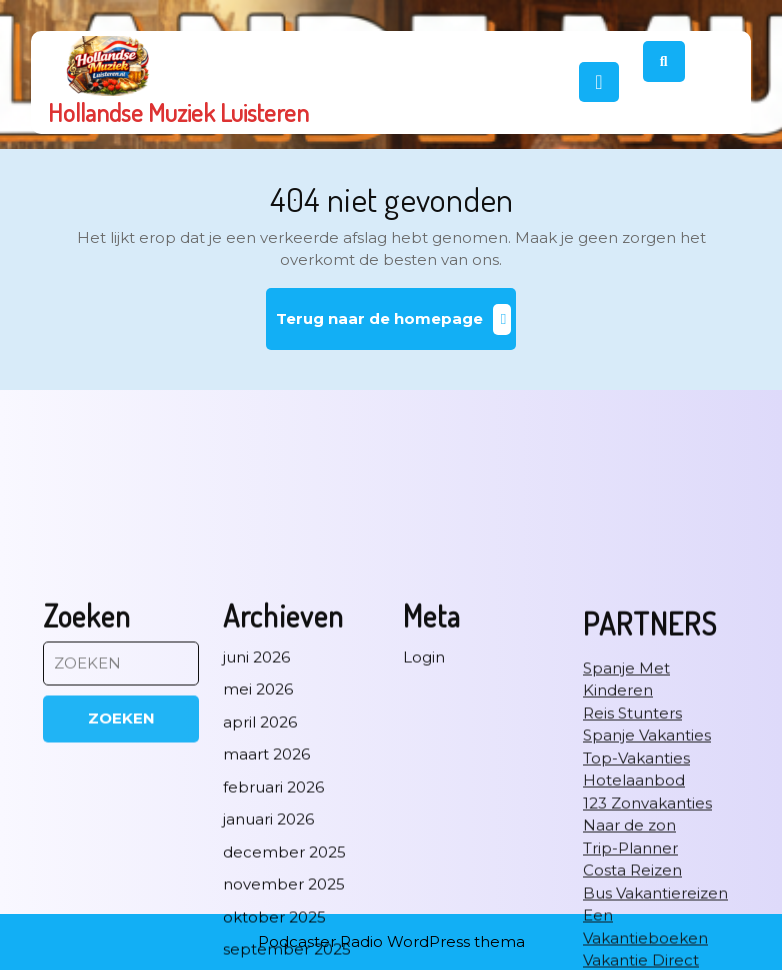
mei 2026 (258, 884)
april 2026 (260, 917)
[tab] (599, 82)
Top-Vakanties (636, 953)
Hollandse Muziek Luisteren (178, 112)
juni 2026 (256, 852)
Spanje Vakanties (647, 930)
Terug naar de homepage (396, 326)
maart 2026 (266, 949)
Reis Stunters (632, 908)
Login (424, 852)
